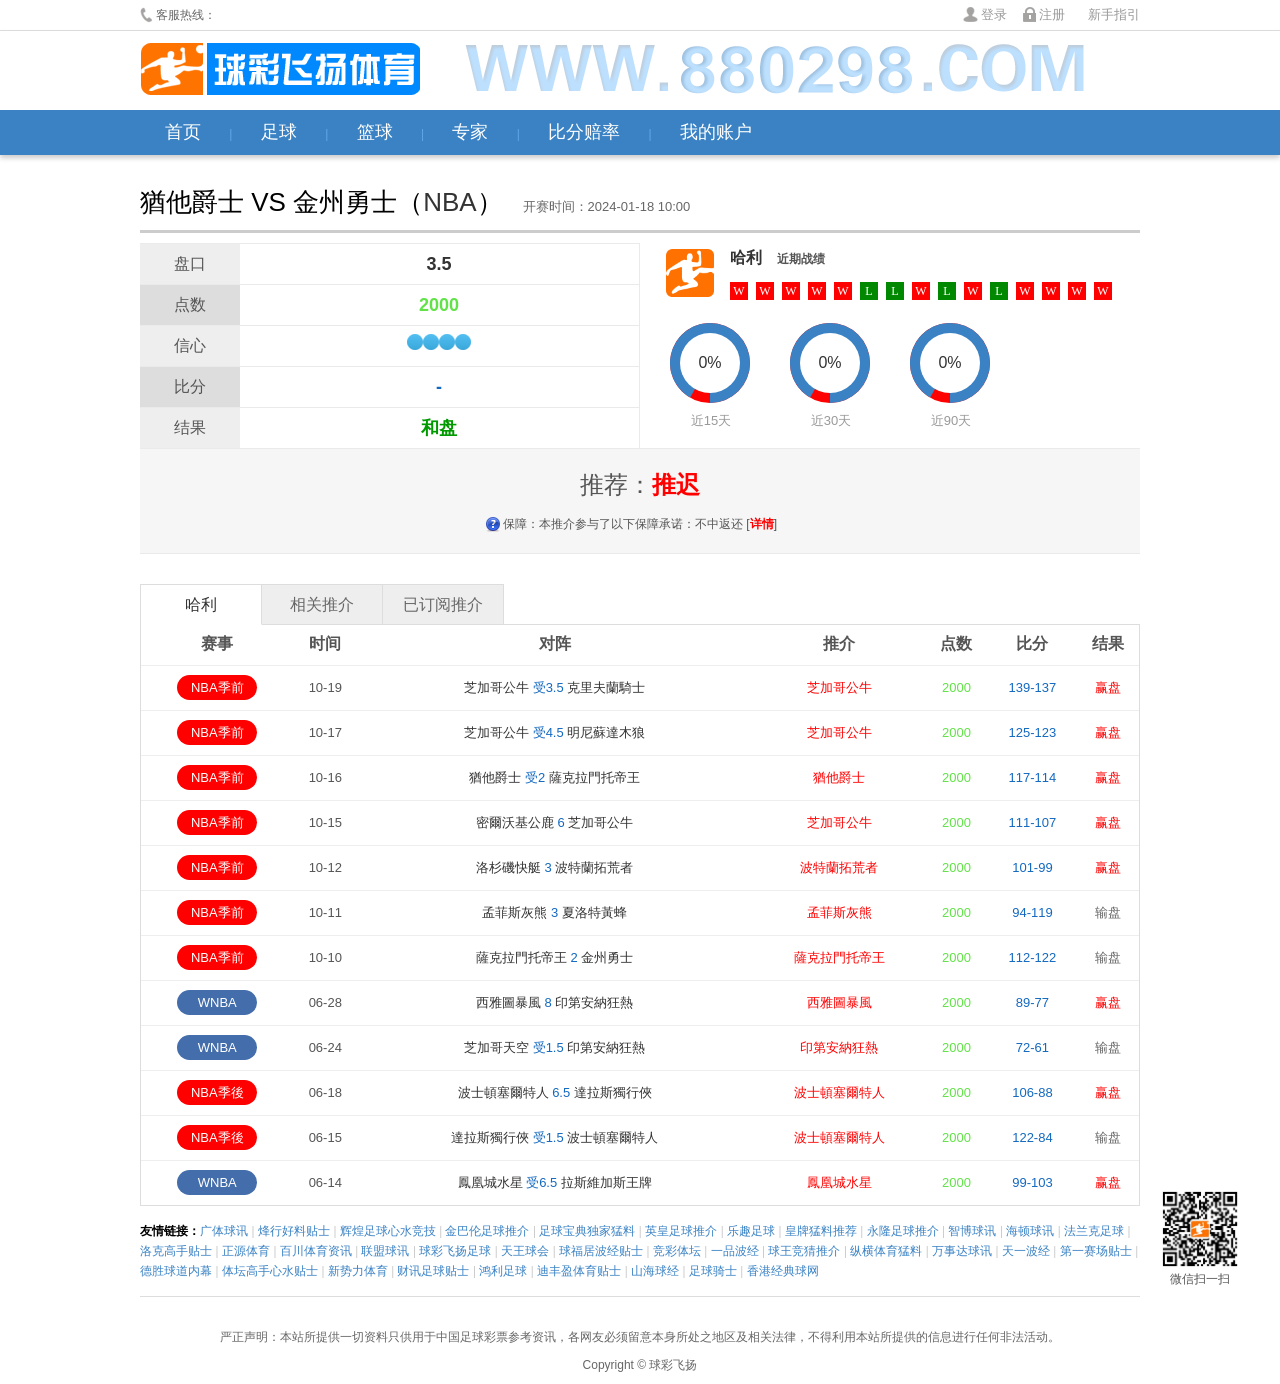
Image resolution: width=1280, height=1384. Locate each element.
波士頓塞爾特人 (839, 1092)
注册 (1052, 14)
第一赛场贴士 (1096, 1251)
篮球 (375, 132)
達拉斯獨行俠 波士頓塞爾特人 (554, 1137)
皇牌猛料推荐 (821, 1231)
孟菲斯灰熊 (839, 912)
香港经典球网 (783, 1271)
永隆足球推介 (903, 1231)
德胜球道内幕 (176, 1271)
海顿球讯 (1030, 1231)
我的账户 (716, 132)
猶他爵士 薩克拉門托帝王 (554, 777)
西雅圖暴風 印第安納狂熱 (554, 1002)
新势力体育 (358, 1271)
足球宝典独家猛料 (587, 1231)
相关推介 (322, 604)
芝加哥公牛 (839, 687)
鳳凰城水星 (839, 1182)
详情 (762, 524)
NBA (449, 202)
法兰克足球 (1094, 1231)
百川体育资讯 (316, 1251)
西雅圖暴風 (839, 1002)
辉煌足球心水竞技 (388, 1231)
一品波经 (735, 1251)
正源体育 (246, 1251)
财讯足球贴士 (433, 1271)
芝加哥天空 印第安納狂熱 (554, 1047)
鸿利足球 (503, 1271)
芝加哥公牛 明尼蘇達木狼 (554, 732)
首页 (183, 132)
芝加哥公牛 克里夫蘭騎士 (554, 687)
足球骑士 (713, 1271)
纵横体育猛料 (886, 1251)
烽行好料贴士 (294, 1231)
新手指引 (1114, 14)
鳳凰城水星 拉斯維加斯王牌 (555, 1182)
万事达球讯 (962, 1251)
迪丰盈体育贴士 (579, 1271)
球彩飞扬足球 (455, 1251)
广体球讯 (224, 1231)
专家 (470, 132)
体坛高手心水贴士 (270, 1271)
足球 (279, 132)
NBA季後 (217, 1092)
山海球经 (655, 1271)
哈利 (746, 257)
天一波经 (1026, 1251)
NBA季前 (217, 687)
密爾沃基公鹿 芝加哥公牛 (554, 822)
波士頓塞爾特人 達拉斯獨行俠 (555, 1092)
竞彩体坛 (677, 1251)
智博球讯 (972, 1231)
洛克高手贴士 (176, 1251)
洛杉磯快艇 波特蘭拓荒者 (554, 867)
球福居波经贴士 (601, 1251)
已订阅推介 (443, 604)
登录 (994, 14)
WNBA (217, 1002)
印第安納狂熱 (839, 1047)
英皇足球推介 (681, 1231)
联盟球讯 (385, 1251)
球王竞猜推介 (804, 1251)
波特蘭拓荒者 (839, 867)
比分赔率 (584, 132)
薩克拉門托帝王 (839, 957)
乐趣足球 (751, 1231)
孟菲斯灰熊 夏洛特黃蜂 (554, 912)
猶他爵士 (839, 777)
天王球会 (525, 1251)
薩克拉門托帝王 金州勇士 (554, 957)
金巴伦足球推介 (487, 1231)
